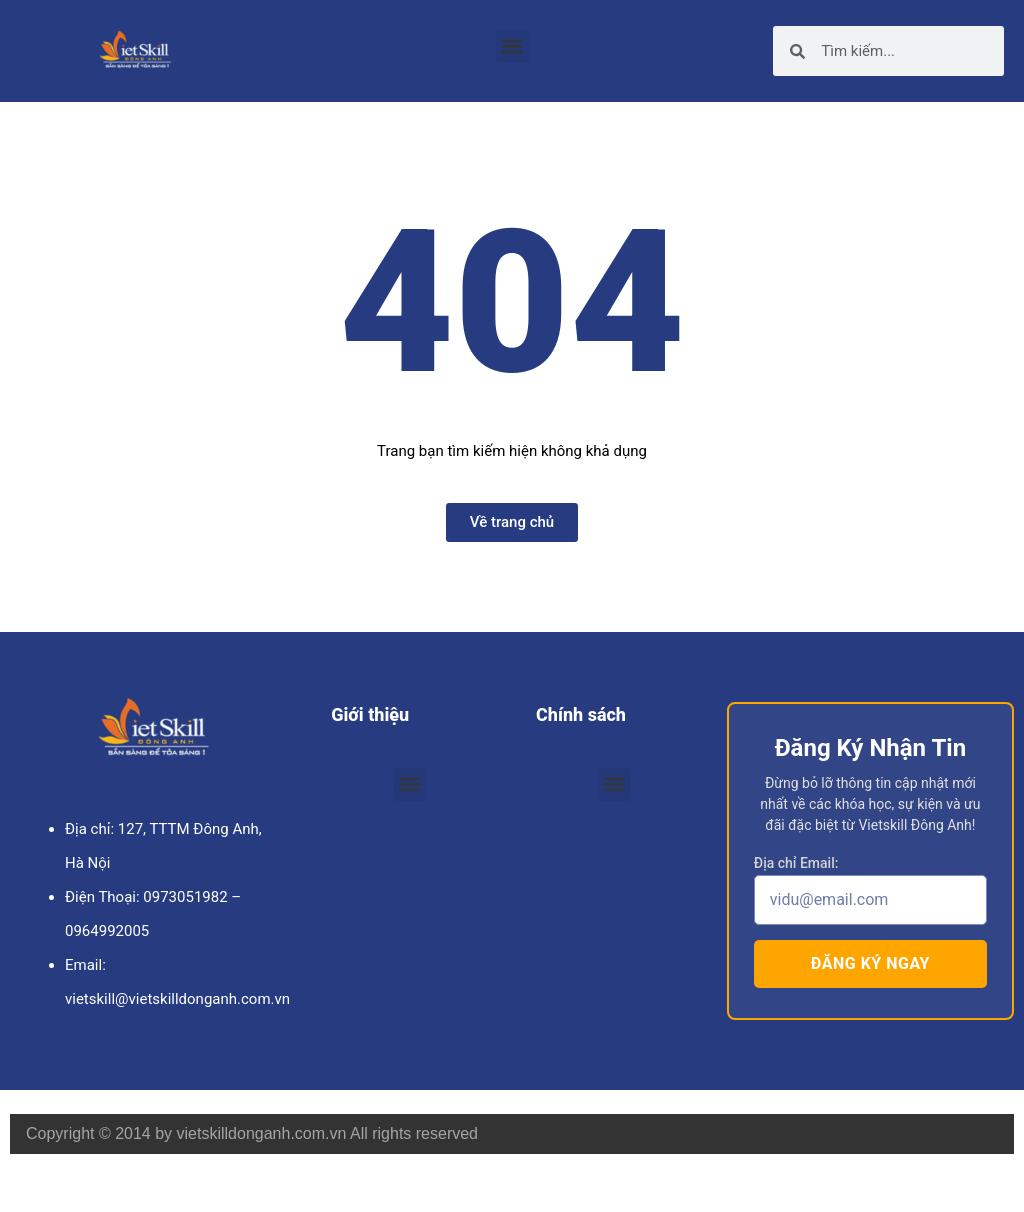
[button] (512, 46)
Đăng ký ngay (870, 963)
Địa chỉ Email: (796, 863)
